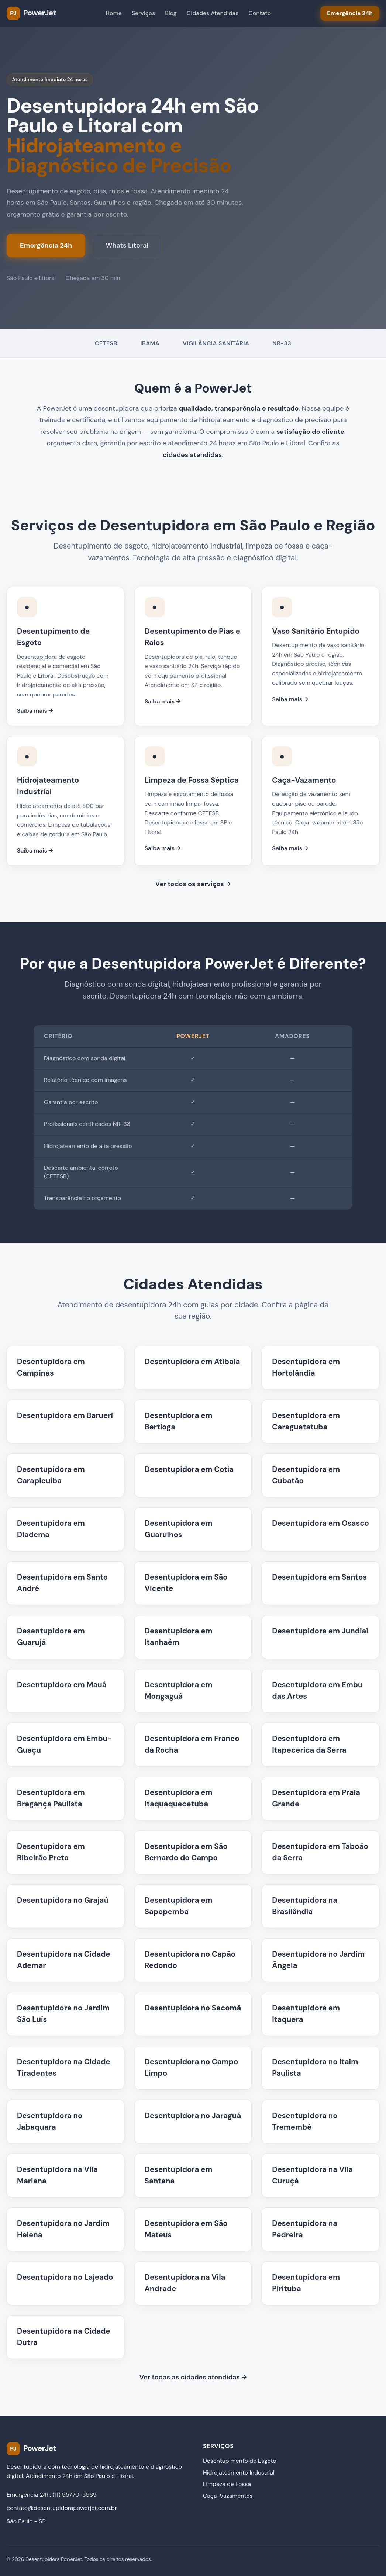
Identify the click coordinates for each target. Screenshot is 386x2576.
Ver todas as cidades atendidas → (193, 2377)
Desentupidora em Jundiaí (320, 1631)
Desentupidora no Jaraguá (193, 2115)
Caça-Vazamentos (228, 2496)
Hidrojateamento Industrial (238, 2472)
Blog (170, 13)
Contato (259, 13)
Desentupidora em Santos (319, 1577)
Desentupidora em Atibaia (192, 1361)
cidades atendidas (192, 454)
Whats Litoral (127, 245)
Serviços (143, 13)
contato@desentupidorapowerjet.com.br (62, 2508)
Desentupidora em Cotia (189, 1469)
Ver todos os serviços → (193, 883)
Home (114, 13)
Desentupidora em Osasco (320, 1523)
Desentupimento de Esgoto (239, 2461)
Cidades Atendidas (213, 13)
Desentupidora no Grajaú (62, 1900)
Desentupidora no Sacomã (193, 2008)
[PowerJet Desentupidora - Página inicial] (31, 13)
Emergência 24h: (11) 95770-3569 (52, 2495)
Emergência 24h (46, 245)
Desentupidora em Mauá (62, 1685)
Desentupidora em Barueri (65, 1415)
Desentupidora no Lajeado (65, 2277)
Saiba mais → (35, 711)
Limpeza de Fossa (227, 2484)
